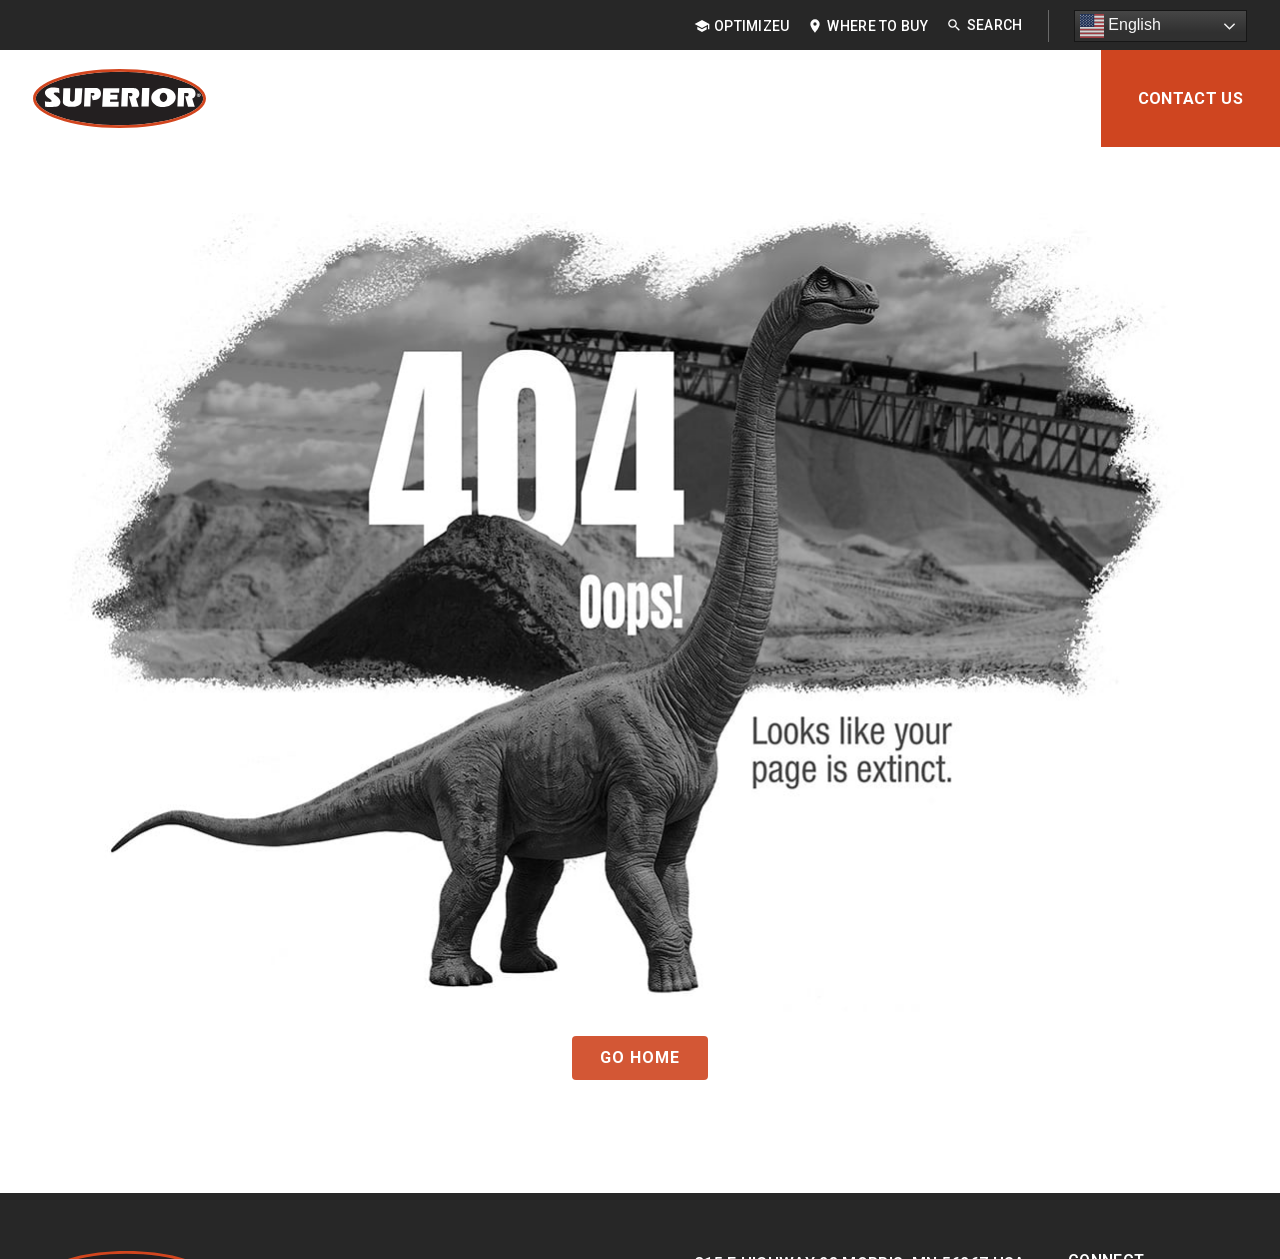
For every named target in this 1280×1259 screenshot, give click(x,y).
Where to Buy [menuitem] (877, 26)
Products (391, 98)
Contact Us (1190, 98)
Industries (676, 98)
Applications (532, 98)
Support (933, 98)
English (1120, 26)
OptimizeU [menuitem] (752, 26)
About (1037, 98)
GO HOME (640, 1057)
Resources (810, 98)
